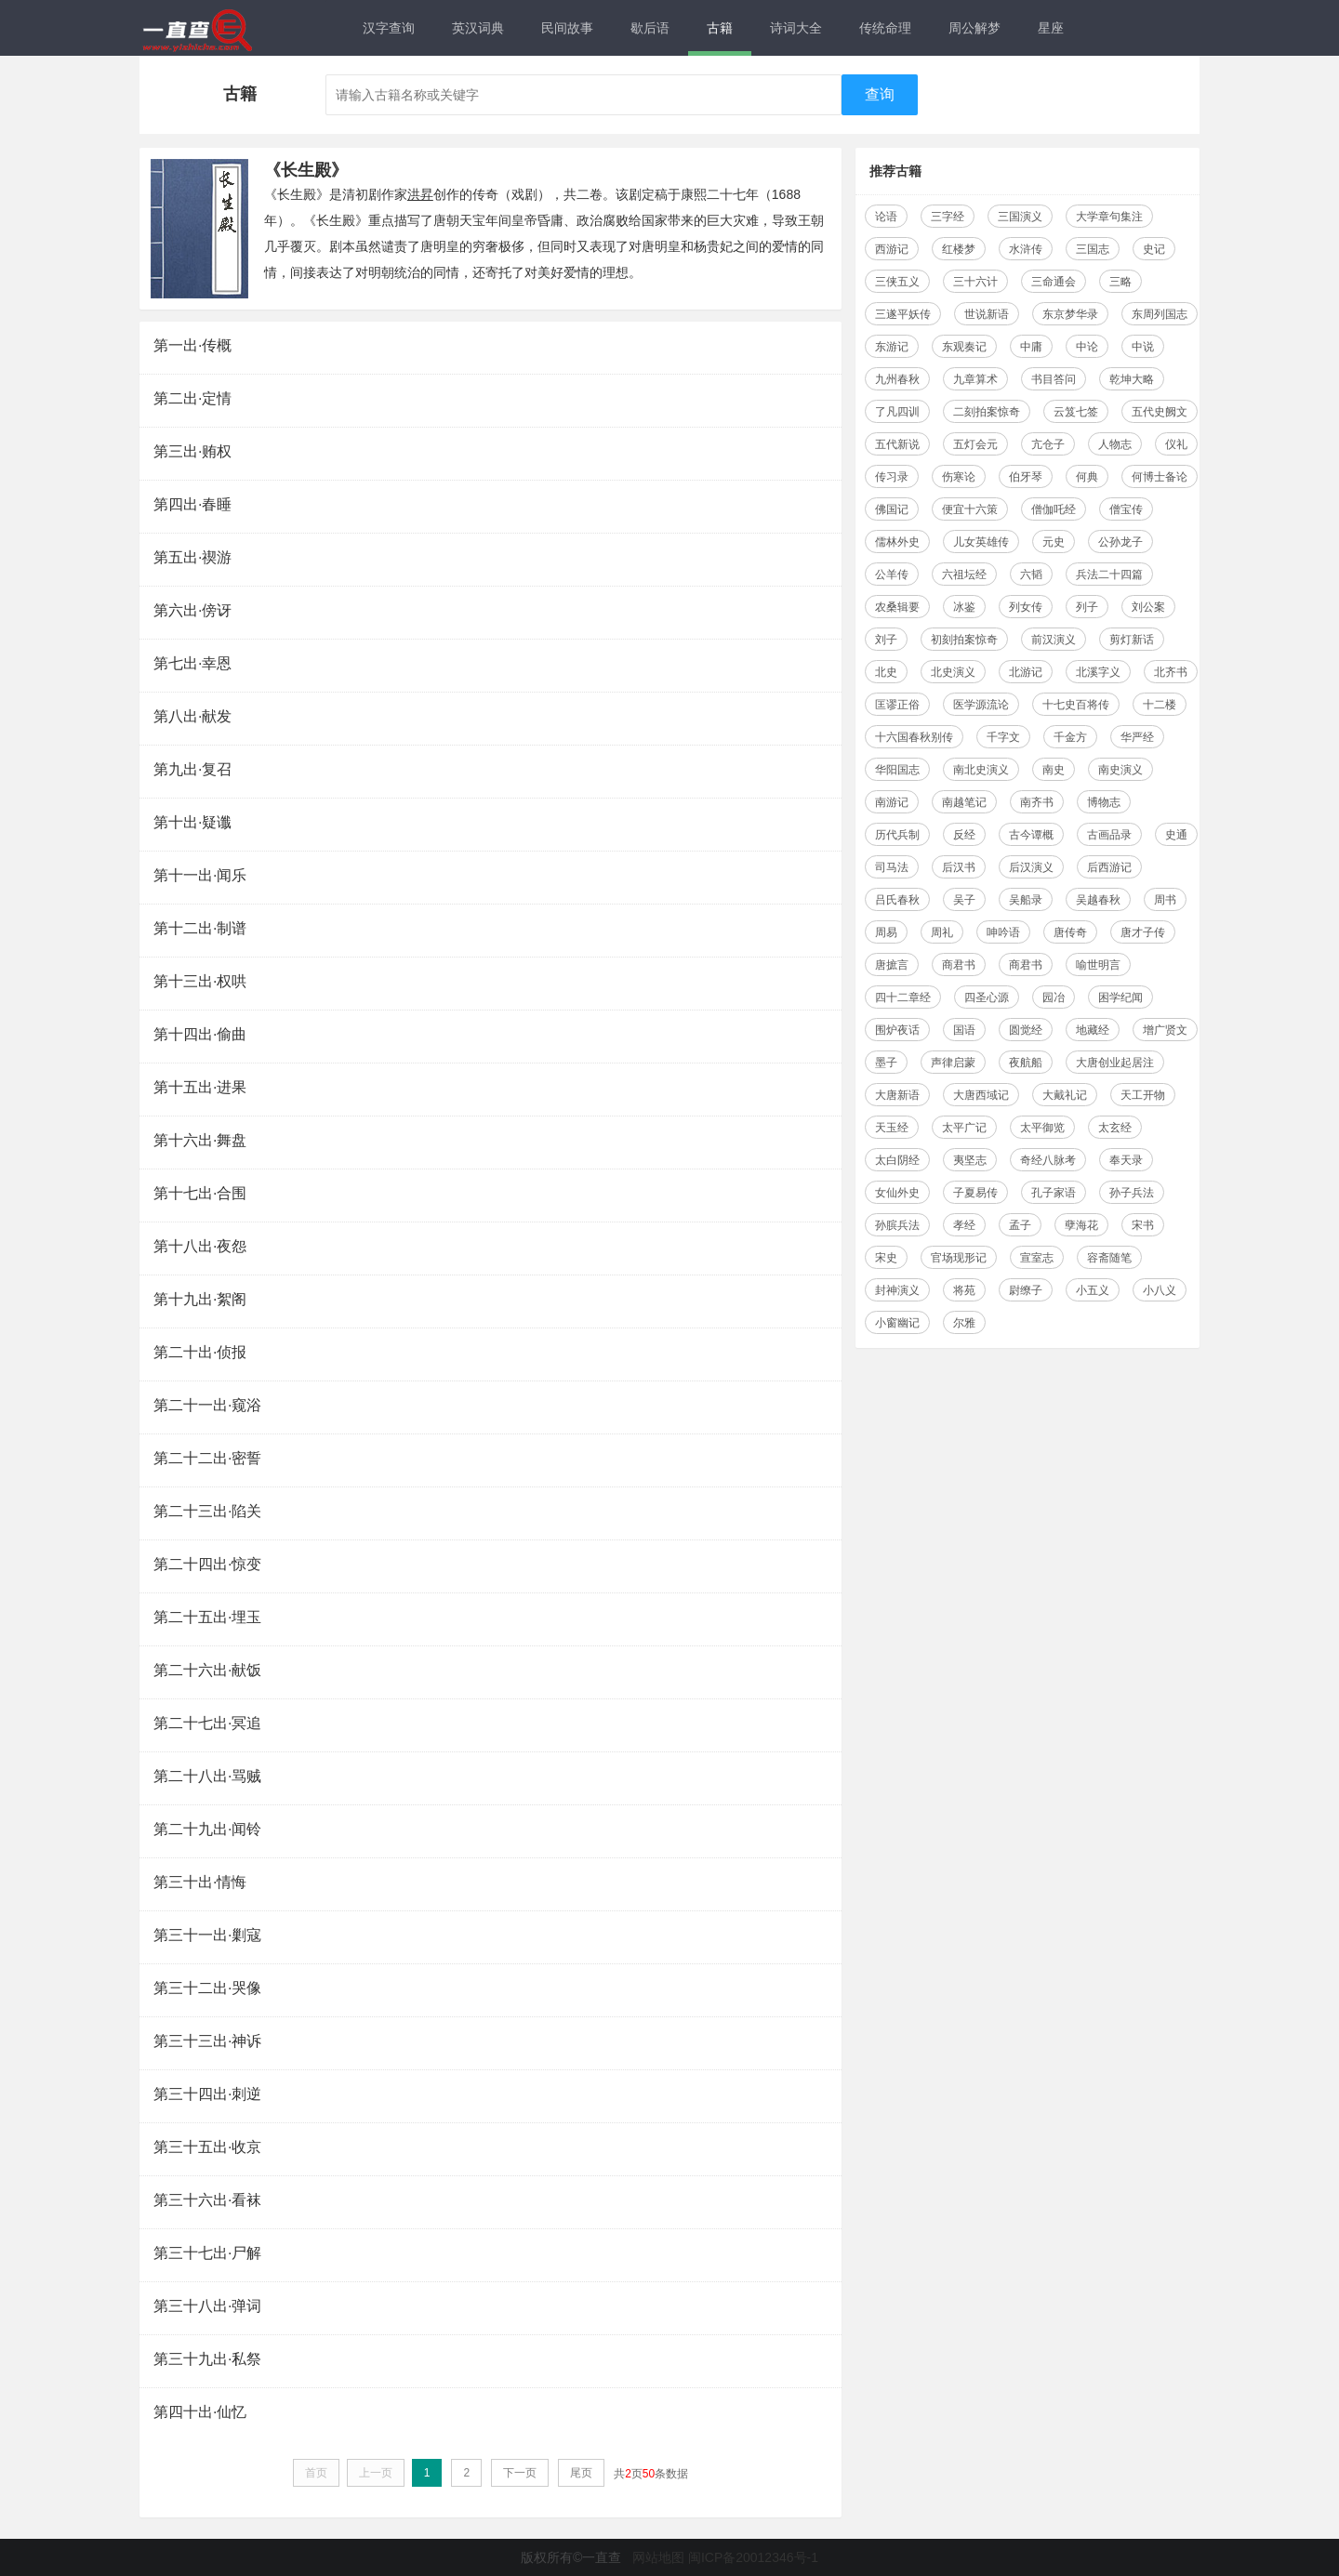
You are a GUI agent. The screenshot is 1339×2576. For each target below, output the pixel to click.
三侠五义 (897, 281)
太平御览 (1042, 1127)
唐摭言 (891, 964)
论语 (886, 216)
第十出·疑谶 (192, 822)
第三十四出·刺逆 (207, 2094)
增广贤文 (1165, 1030)
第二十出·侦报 (199, 1352)
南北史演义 (981, 769)
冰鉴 (964, 607)
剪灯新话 (1131, 639)
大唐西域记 (981, 1095)
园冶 (1053, 997)
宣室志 (1037, 1257)
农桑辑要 (897, 607)
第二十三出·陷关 (207, 1511)
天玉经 (891, 1127)
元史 (1053, 541)
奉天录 (1126, 1160)
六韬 (1031, 574)
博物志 (1103, 802)
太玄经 (1115, 1127)
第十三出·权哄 (199, 981)
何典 (1087, 476)
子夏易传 (975, 1192)
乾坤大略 (1131, 379)
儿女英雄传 (981, 541)
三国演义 (1020, 216)
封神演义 (897, 1290)
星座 (1051, 27)
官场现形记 (959, 1257)
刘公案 (1148, 607)
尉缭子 (1025, 1290)
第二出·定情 (192, 398)
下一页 (520, 2472)
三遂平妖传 (903, 314)
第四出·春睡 (192, 504)
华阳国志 (897, 769)
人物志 (1115, 444)
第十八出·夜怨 (199, 1246)
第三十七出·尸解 (207, 2253)
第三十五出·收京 (207, 2147)
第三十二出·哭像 (207, 1988)
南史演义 (1120, 769)
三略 (1120, 281)
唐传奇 (1070, 932)
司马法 (891, 867)
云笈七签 (1076, 411)
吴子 (964, 899)
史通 (1176, 834)
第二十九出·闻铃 (207, 1829)
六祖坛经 (964, 574)
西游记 (891, 249)
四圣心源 (986, 997)
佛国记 (891, 509)
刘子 (886, 639)
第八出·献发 (192, 716)
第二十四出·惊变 (207, 1564)
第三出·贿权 (192, 451)
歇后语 (650, 27)
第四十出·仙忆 (199, 2412)
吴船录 (1025, 899)
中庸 (1031, 346)
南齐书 (1037, 802)
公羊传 (891, 574)
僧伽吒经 (1053, 509)
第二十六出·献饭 (207, 1670)
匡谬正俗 (897, 704)
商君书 (958, 964)
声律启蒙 (953, 1062)
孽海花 (1081, 1225)
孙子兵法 (1131, 1192)
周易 (886, 932)
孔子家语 (1053, 1192)
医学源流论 (981, 704)
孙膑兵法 (897, 1225)
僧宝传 (1126, 509)
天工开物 (1142, 1095)
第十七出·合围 (199, 1193)
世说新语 (986, 314)
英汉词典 (478, 27)
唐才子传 (1142, 932)
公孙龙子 (1120, 541)
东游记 (891, 346)
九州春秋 (897, 379)
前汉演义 (1053, 639)
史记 (1154, 249)
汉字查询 (389, 27)
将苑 (964, 1290)
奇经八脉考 (1048, 1160)
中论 (1087, 346)
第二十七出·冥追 (207, 1723)
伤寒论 (958, 476)
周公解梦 (974, 27)
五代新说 (897, 444)
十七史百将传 (1075, 704)
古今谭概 (1031, 834)
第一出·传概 (192, 345)
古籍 (720, 27)
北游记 (1025, 672)
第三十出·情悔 (199, 1882)
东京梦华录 (1070, 314)
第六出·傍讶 (192, 610)
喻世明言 (1098, 964)
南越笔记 (964, 802)
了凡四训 (897, 411)
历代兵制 (897, 834)
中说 (1143, 346)
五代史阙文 (1159, 411)
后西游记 (1109, 867)
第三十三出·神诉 (207, 2041)
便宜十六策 (970, 509)
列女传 (1025, 607)
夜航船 (1025, 1062)
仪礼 (1176, 444)
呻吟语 (1003, 932)
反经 (964, 834)
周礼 (942, 932)
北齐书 (1170, 672)
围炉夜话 (897, 1030)
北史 (886, 672)
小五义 (1092, 1290)
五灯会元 (975, 444)
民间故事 (567, 27)
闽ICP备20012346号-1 (753, 2557)
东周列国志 (1159, 314)
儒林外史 (897, 541)
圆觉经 (1025, 1030)
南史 (1053, 769)
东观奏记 (964, 346)
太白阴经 (897, 1160)
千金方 (1070, 737)
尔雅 (964, 1322)
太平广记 (964, 1127)
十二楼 (1159, 704)
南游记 (891, 802)
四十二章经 (903, 997)
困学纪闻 (1120, 997)
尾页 (581, 2472)
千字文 (1003, 737)
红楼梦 (958, 249)
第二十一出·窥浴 (207, 1405)
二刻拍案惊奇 (986, 411)
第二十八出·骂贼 (207, 1776)
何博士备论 (1159, 476)
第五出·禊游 (192, 557)
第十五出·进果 (199, 1087)
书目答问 (1053, 379)
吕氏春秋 (897, 899)
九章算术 (975, 379)
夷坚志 (970, 1160)
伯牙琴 (1025, 476)
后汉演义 (1031, 867)
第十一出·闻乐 (199, 875)
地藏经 (1092, 1030)
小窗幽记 (897, 1322)
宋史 (886, 1257)
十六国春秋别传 (914, 737)
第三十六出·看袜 (207, 2200)
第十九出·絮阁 (199, 1299)
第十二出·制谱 (199, 928)
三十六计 (975, 281)
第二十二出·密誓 (207, 1458)
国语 (964, 1030)
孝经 (964, 1225)
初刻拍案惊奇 (964, 639)
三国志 (1092, 249)
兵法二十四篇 (1109, 574)
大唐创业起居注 (1115, 1062)
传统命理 (885, 27)
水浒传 (1025, 249)
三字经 (947, 216)
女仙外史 (897, 1192)
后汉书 (958, 867)
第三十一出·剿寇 (207, 1935)
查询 (880, 94)
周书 (1165, 899)
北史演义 (953, 672)
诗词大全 (796, 27)
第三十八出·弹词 (207, 2306)
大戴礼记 (1064, 1095)
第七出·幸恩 (192, 663)
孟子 (1020, 1225)
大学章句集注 (1109, 216)
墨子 (886, 1062)
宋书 (1143, 1225)
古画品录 (1109, 834)
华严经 (1137, 737)
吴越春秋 (1098, 899)
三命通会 (1053, 281)
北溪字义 (1098, 672)
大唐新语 (897, 1095)
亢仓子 (1048, 444)
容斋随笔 (1109, 1257)
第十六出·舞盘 (199, 1140)
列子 (1087, 607)
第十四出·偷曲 (199, 1034)
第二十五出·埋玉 (207, 1617)
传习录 (891, 476)
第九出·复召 (192, 769)
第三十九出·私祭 (207, 2359)
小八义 (1159, 1290)
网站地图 (658, 2557)
